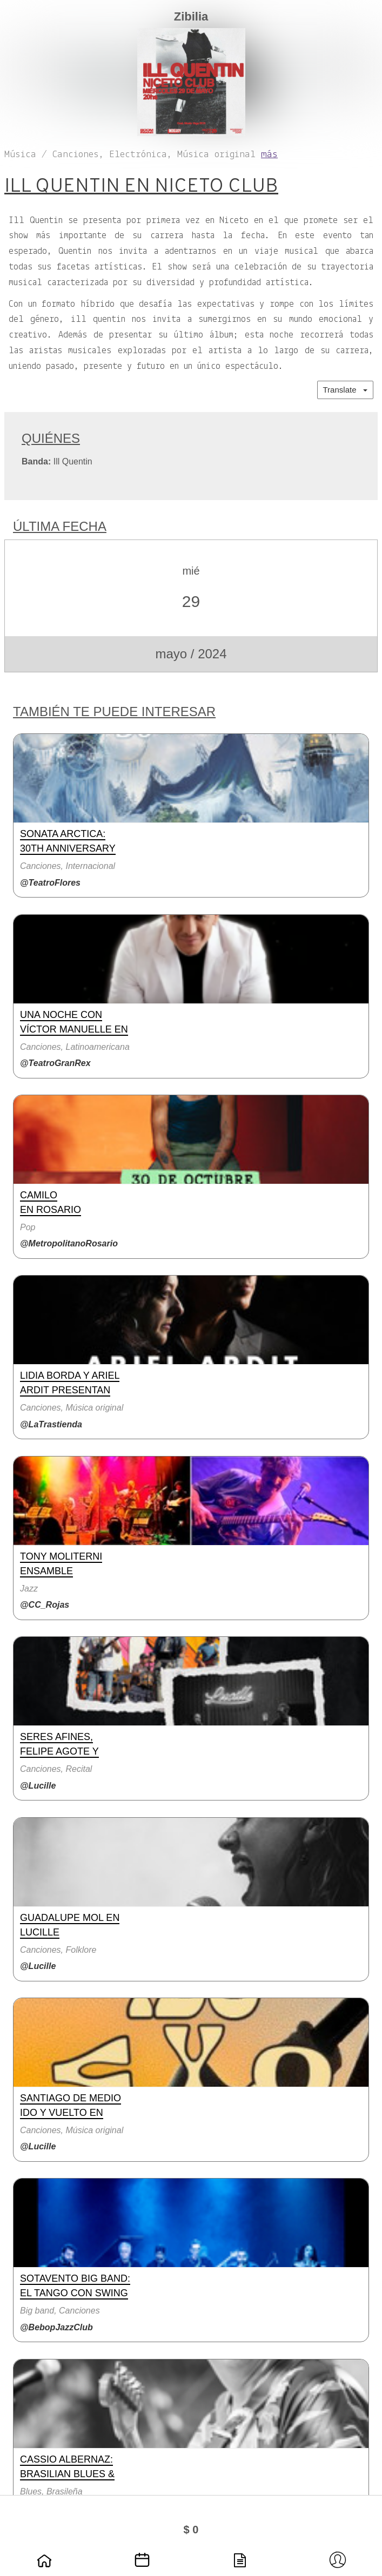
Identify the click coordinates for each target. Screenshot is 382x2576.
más (269, 155)
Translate (345, 389)
